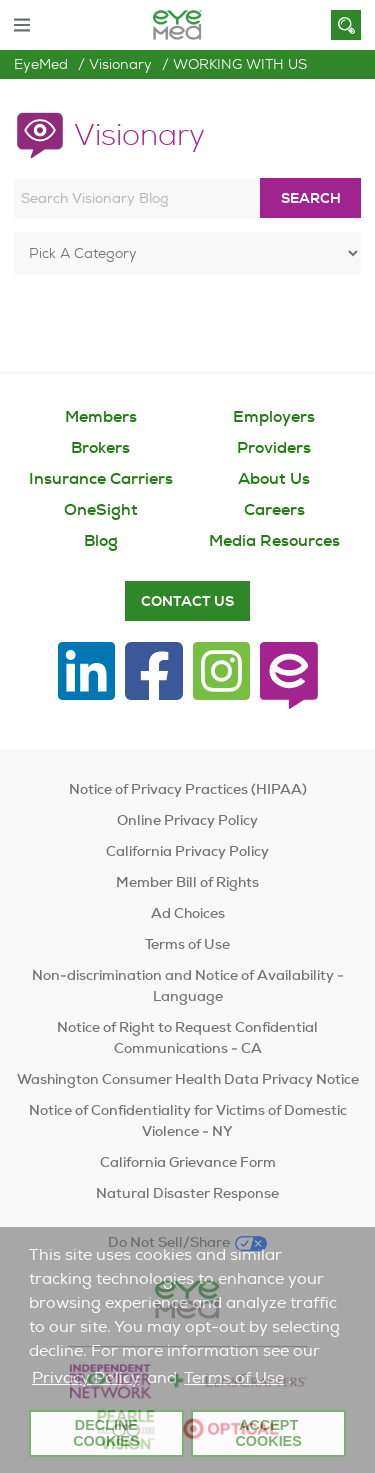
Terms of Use (234, 1377)
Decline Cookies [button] (106, 1433)
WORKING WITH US (240, 64)
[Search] (346, 25)
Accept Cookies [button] (268, 1433)
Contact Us (187, 601)
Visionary (120, 64)
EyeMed (41, 64)
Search (311, 198)
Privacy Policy (86, 1377)
